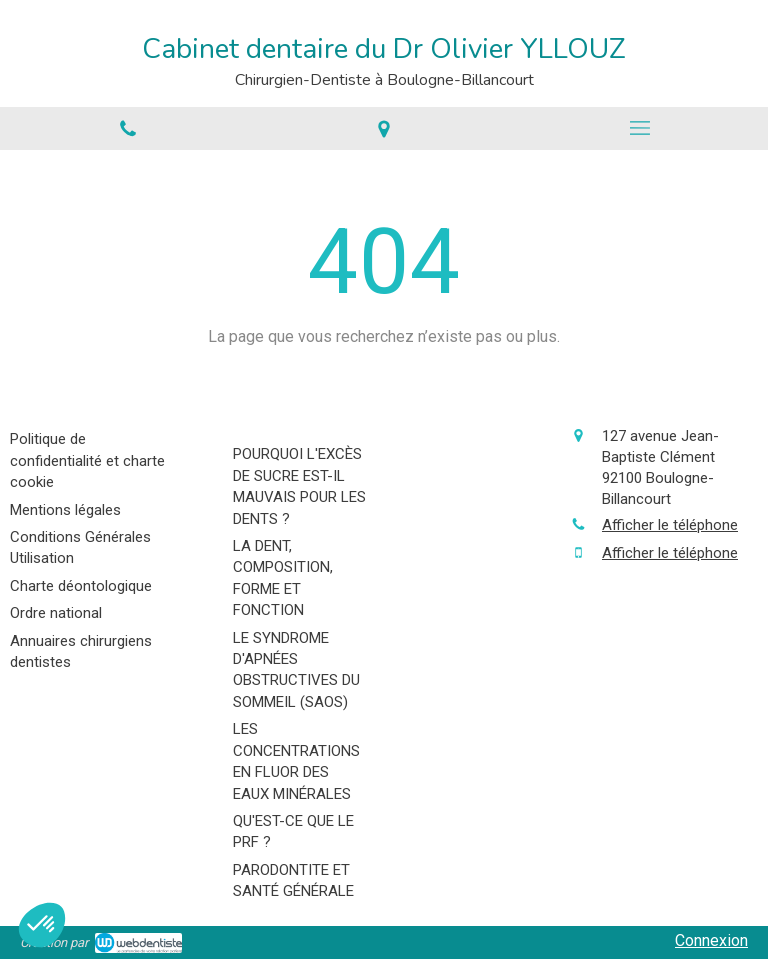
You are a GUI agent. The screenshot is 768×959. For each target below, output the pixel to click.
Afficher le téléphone (670, 525)
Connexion (711, 940)
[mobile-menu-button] (640, 128)
